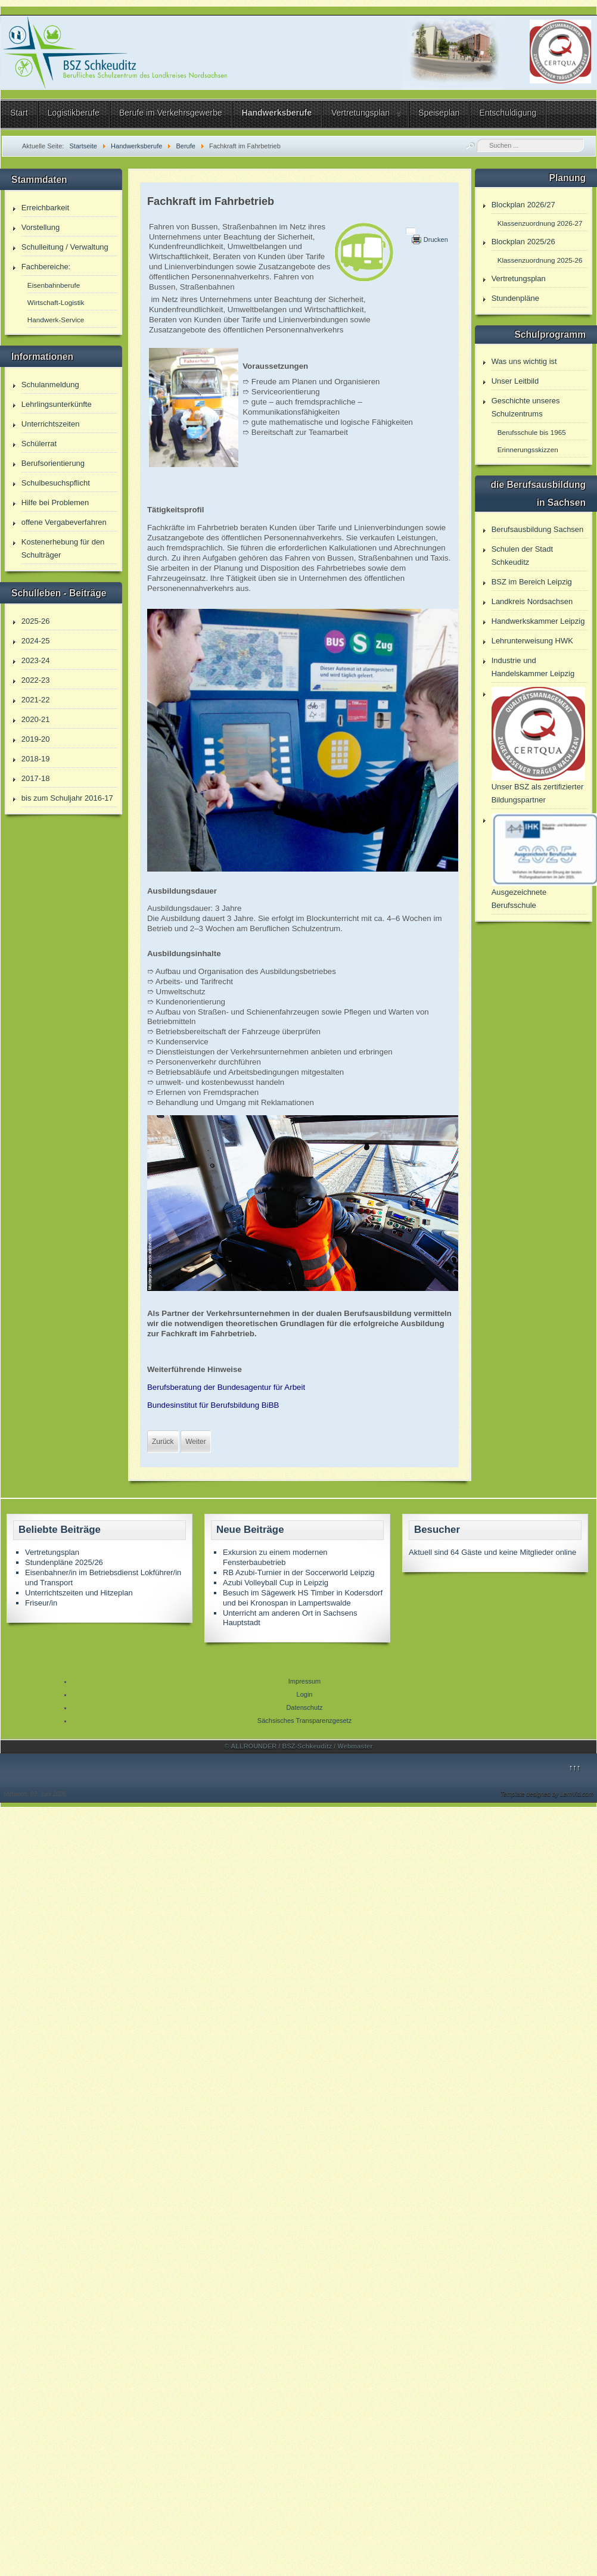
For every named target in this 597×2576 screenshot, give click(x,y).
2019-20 (35, 739)
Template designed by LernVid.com (546, 1794)
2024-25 (35, 640)
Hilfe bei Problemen (55, 502)
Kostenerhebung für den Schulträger (63, 548)
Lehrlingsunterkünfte (56, 404)
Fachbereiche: (45, 266)
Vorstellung (40, 227)
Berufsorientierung (53, 463)
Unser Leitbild (515, 381)
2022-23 (35, 680)
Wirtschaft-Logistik (55, 302)
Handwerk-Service (55, 319)
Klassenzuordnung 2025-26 (540, 260)
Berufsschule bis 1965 (532, 432)
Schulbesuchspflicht (55, 482)
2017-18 (35, 778)
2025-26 (35, 621)
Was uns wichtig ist (524, 361)
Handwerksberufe (277, 112)
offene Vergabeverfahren (64, 522)
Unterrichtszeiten (50, 423)
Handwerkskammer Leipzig (538, 621)
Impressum (304, 1681)
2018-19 (35, 758)
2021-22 (35, 699)
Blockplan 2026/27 (523, 204)
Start (19, 112)
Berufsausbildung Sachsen (538, 529)
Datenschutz (304, 1707)
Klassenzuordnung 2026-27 (540, 223)
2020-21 (35, 719)
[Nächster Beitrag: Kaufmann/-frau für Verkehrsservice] (195, 1441)
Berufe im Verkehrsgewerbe (170, 112)
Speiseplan (438, 112)
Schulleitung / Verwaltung (64, 246)
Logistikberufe (74, 112)
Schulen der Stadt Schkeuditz (522, 556)
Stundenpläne (515, 298)
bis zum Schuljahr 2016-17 (67, 798)
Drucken (436, 239)
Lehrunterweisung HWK (532, 640)
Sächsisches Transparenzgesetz (304, 1720)
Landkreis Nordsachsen (532, 601)
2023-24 (35, 660)
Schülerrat (39, 443)
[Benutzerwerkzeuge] (410, 231)
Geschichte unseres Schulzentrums (526, 407)
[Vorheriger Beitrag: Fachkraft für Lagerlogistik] (163, 1441)
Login (305, 1694)
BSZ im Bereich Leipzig (532, 581)
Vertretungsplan (360, 112)
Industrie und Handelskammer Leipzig (533, 667)
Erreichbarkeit (45, 207)
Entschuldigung (507, 112)
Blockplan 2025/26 (523, 241)
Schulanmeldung (50, 384)
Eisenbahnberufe (53, 285)
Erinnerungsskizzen (528, 449)
